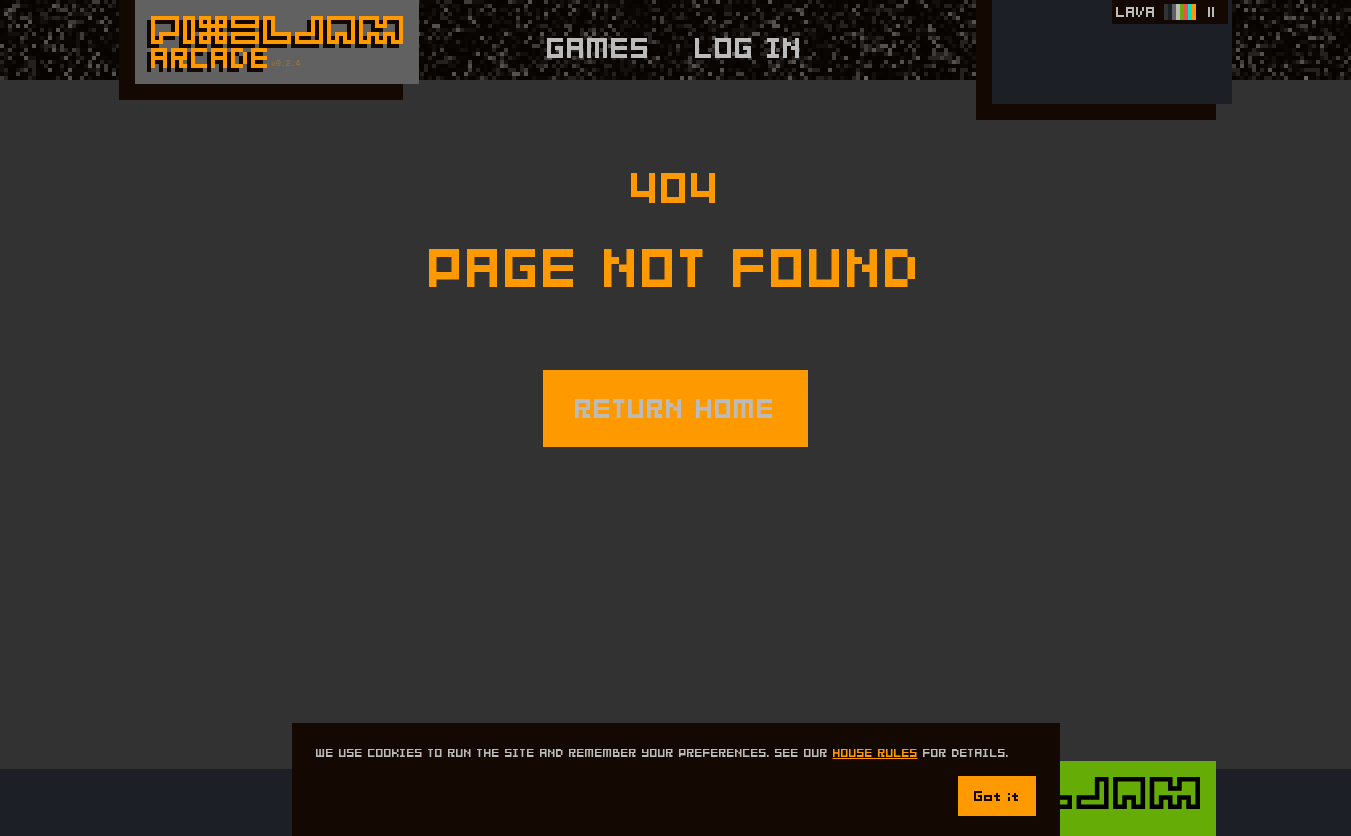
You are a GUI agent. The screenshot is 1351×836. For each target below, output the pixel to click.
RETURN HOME (675, 408)
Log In (749, 48)
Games (599, 48)
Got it (997, 796)
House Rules (875, 753)
